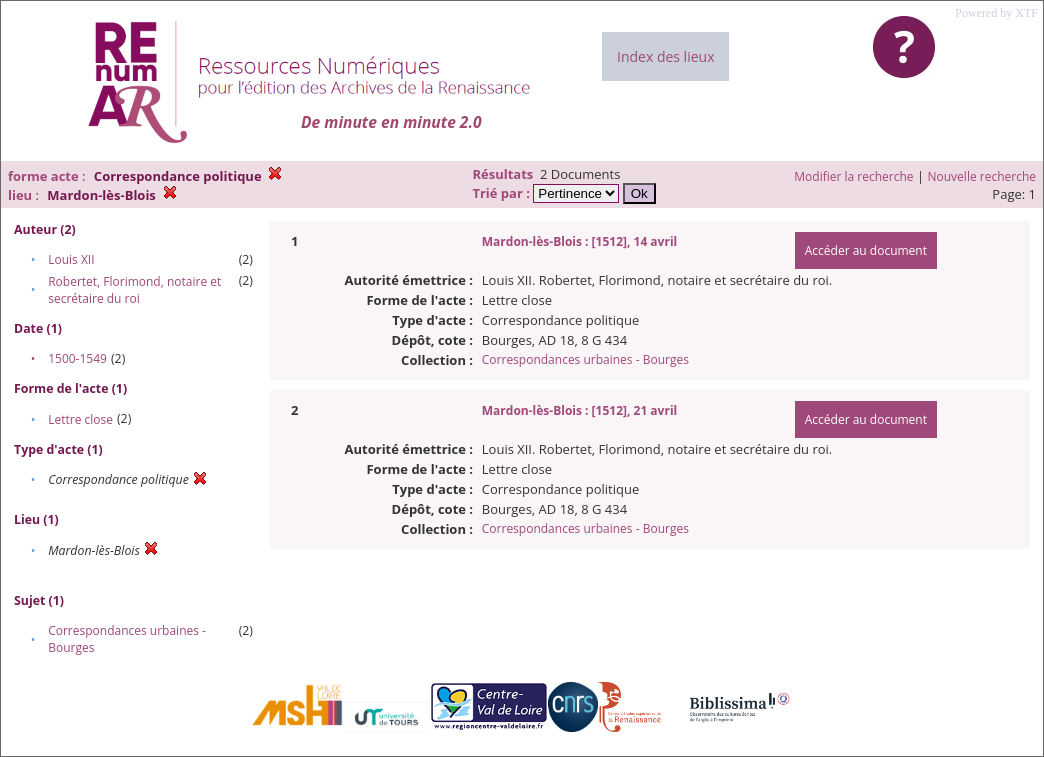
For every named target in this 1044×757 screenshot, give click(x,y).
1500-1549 (77, 358)
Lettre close (80, 419)
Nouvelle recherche (982, 176)
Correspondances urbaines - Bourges (585, 359)
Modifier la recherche (853, 176)
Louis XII (71, 259)
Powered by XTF (996, 13)
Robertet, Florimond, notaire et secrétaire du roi (134, 290)
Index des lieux (665, 56)
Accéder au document (866, 250)
